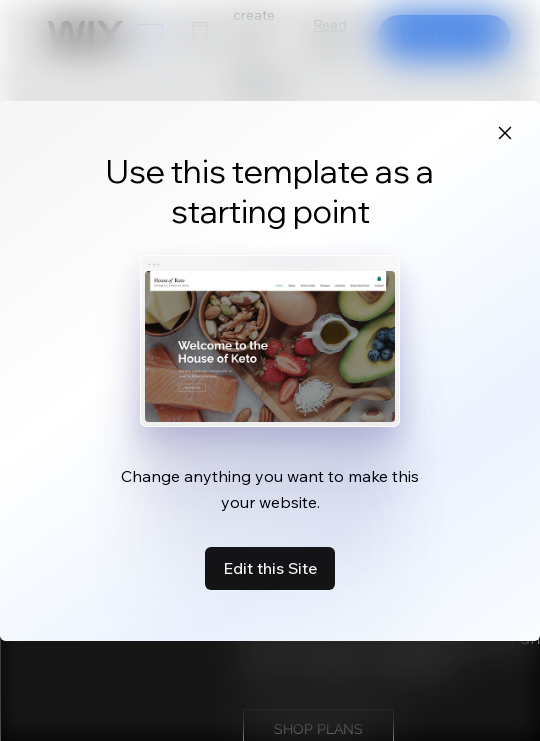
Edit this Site (270, 568)
